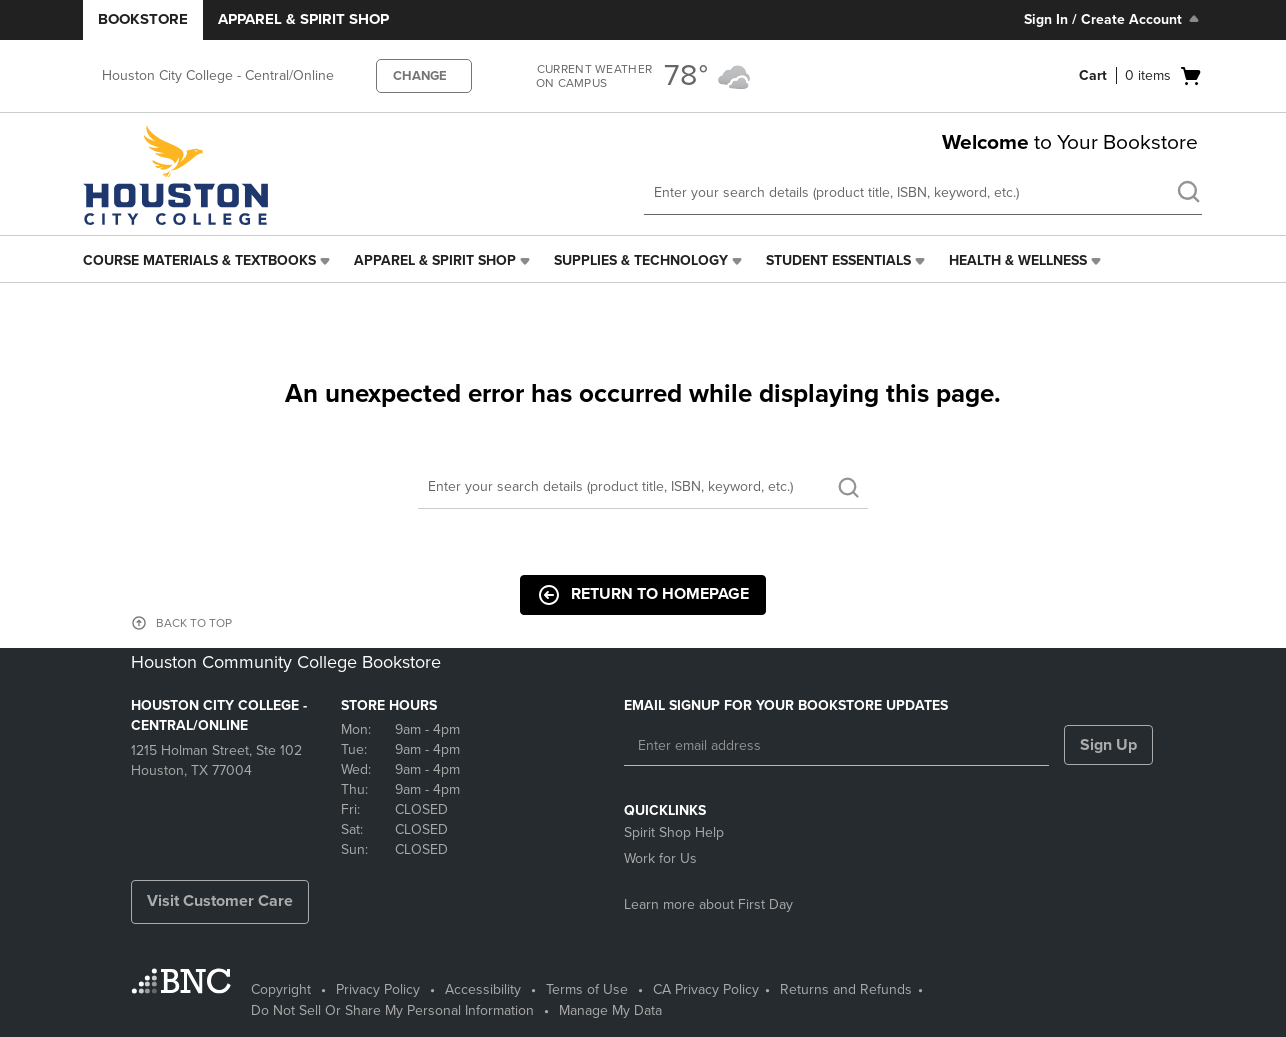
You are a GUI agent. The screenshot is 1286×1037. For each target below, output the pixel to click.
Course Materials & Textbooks (199, 260)
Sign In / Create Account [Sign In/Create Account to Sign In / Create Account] (1113, 19)
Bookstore (143, 19)
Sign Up (1108, 745)
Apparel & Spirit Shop (303, 19)
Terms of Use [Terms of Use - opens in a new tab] (587, 989)
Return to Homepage (643, 595)
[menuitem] (208, 261)
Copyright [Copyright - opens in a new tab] (281, 989)
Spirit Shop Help (674, 832)
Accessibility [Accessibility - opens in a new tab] (483, 989)
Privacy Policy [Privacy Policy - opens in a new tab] (378, 989)
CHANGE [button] (420, 76)
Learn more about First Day (708, 904)
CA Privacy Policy (706, 989)
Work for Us (660, 858)
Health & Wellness (1018, 260)
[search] (1188, 194)
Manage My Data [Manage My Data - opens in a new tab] (610, 1010)
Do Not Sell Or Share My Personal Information (392, 1010)
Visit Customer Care (220, 901)
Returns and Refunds (846, 989)
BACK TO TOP (194, 623)
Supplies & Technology (641, 260)
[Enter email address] (836, 746)
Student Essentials (838, 260)
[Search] (643, 487)
